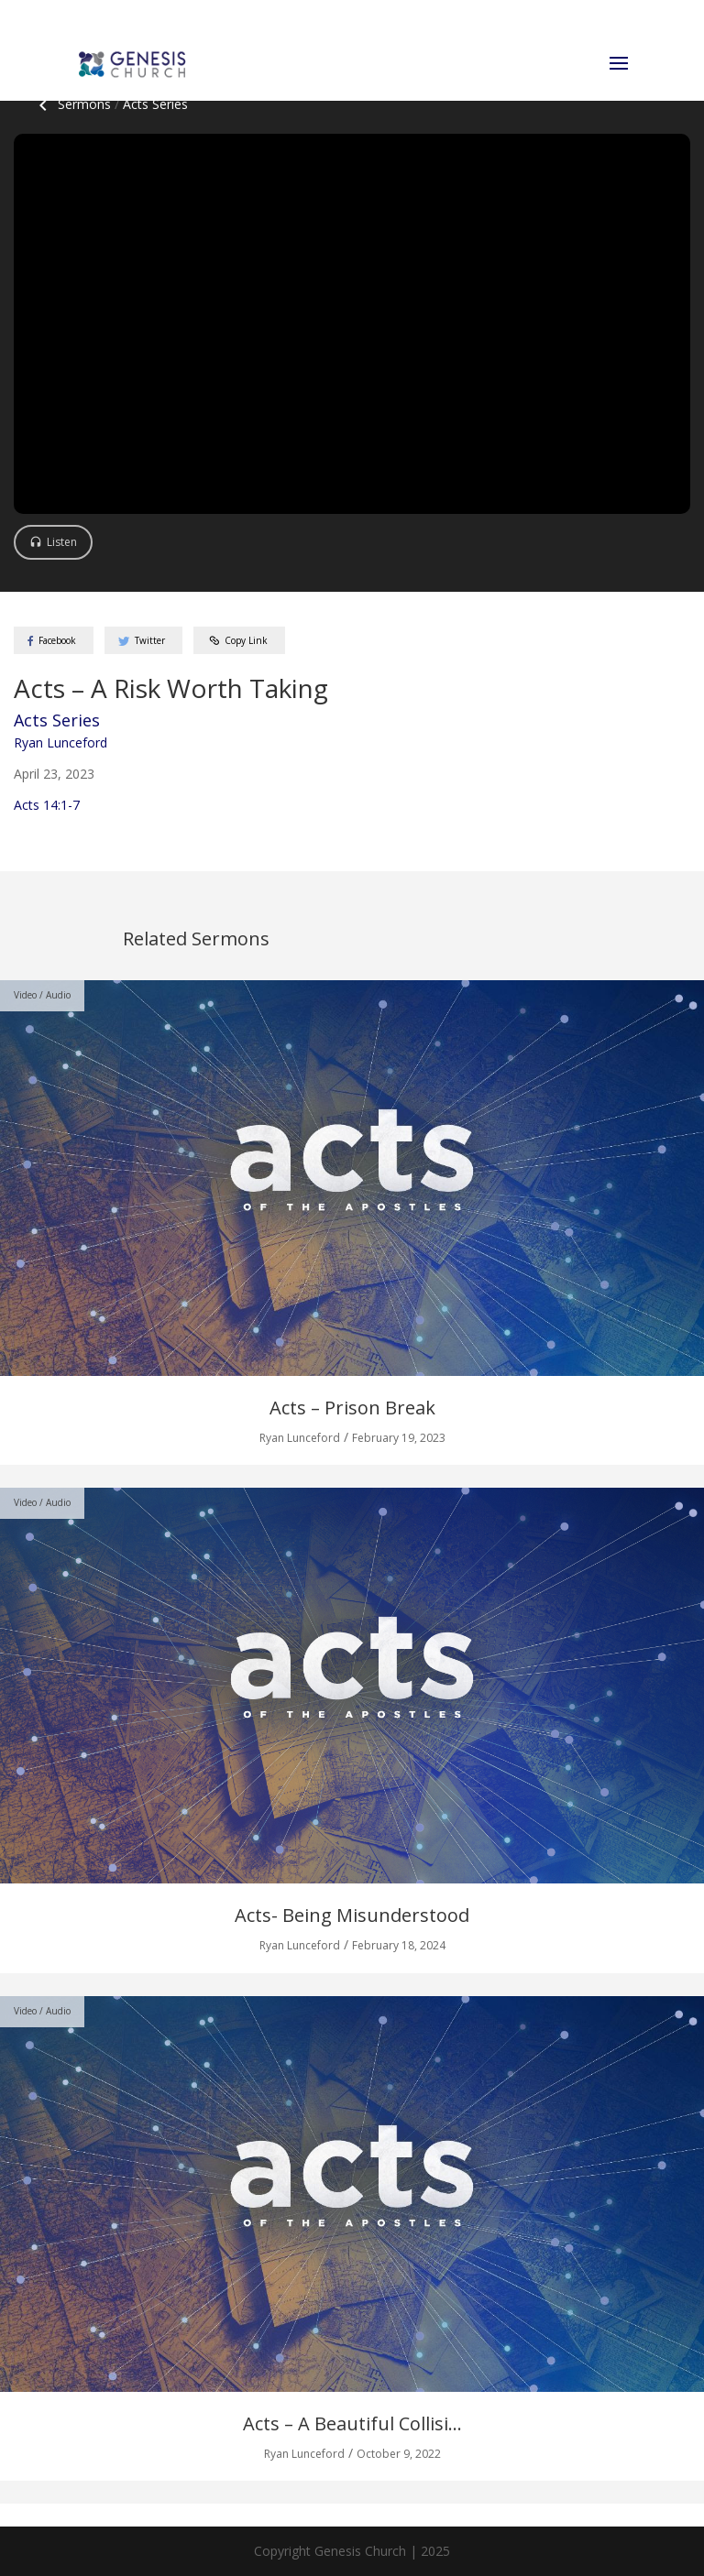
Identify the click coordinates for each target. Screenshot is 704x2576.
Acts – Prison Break (352, 1407)
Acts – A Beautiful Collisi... (352, 2423)
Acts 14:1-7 (47, 804)
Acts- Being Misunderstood (352, 1915)
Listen (62, 542)
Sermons (71, 104)
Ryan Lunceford (60, 742)
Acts (155, 104)
